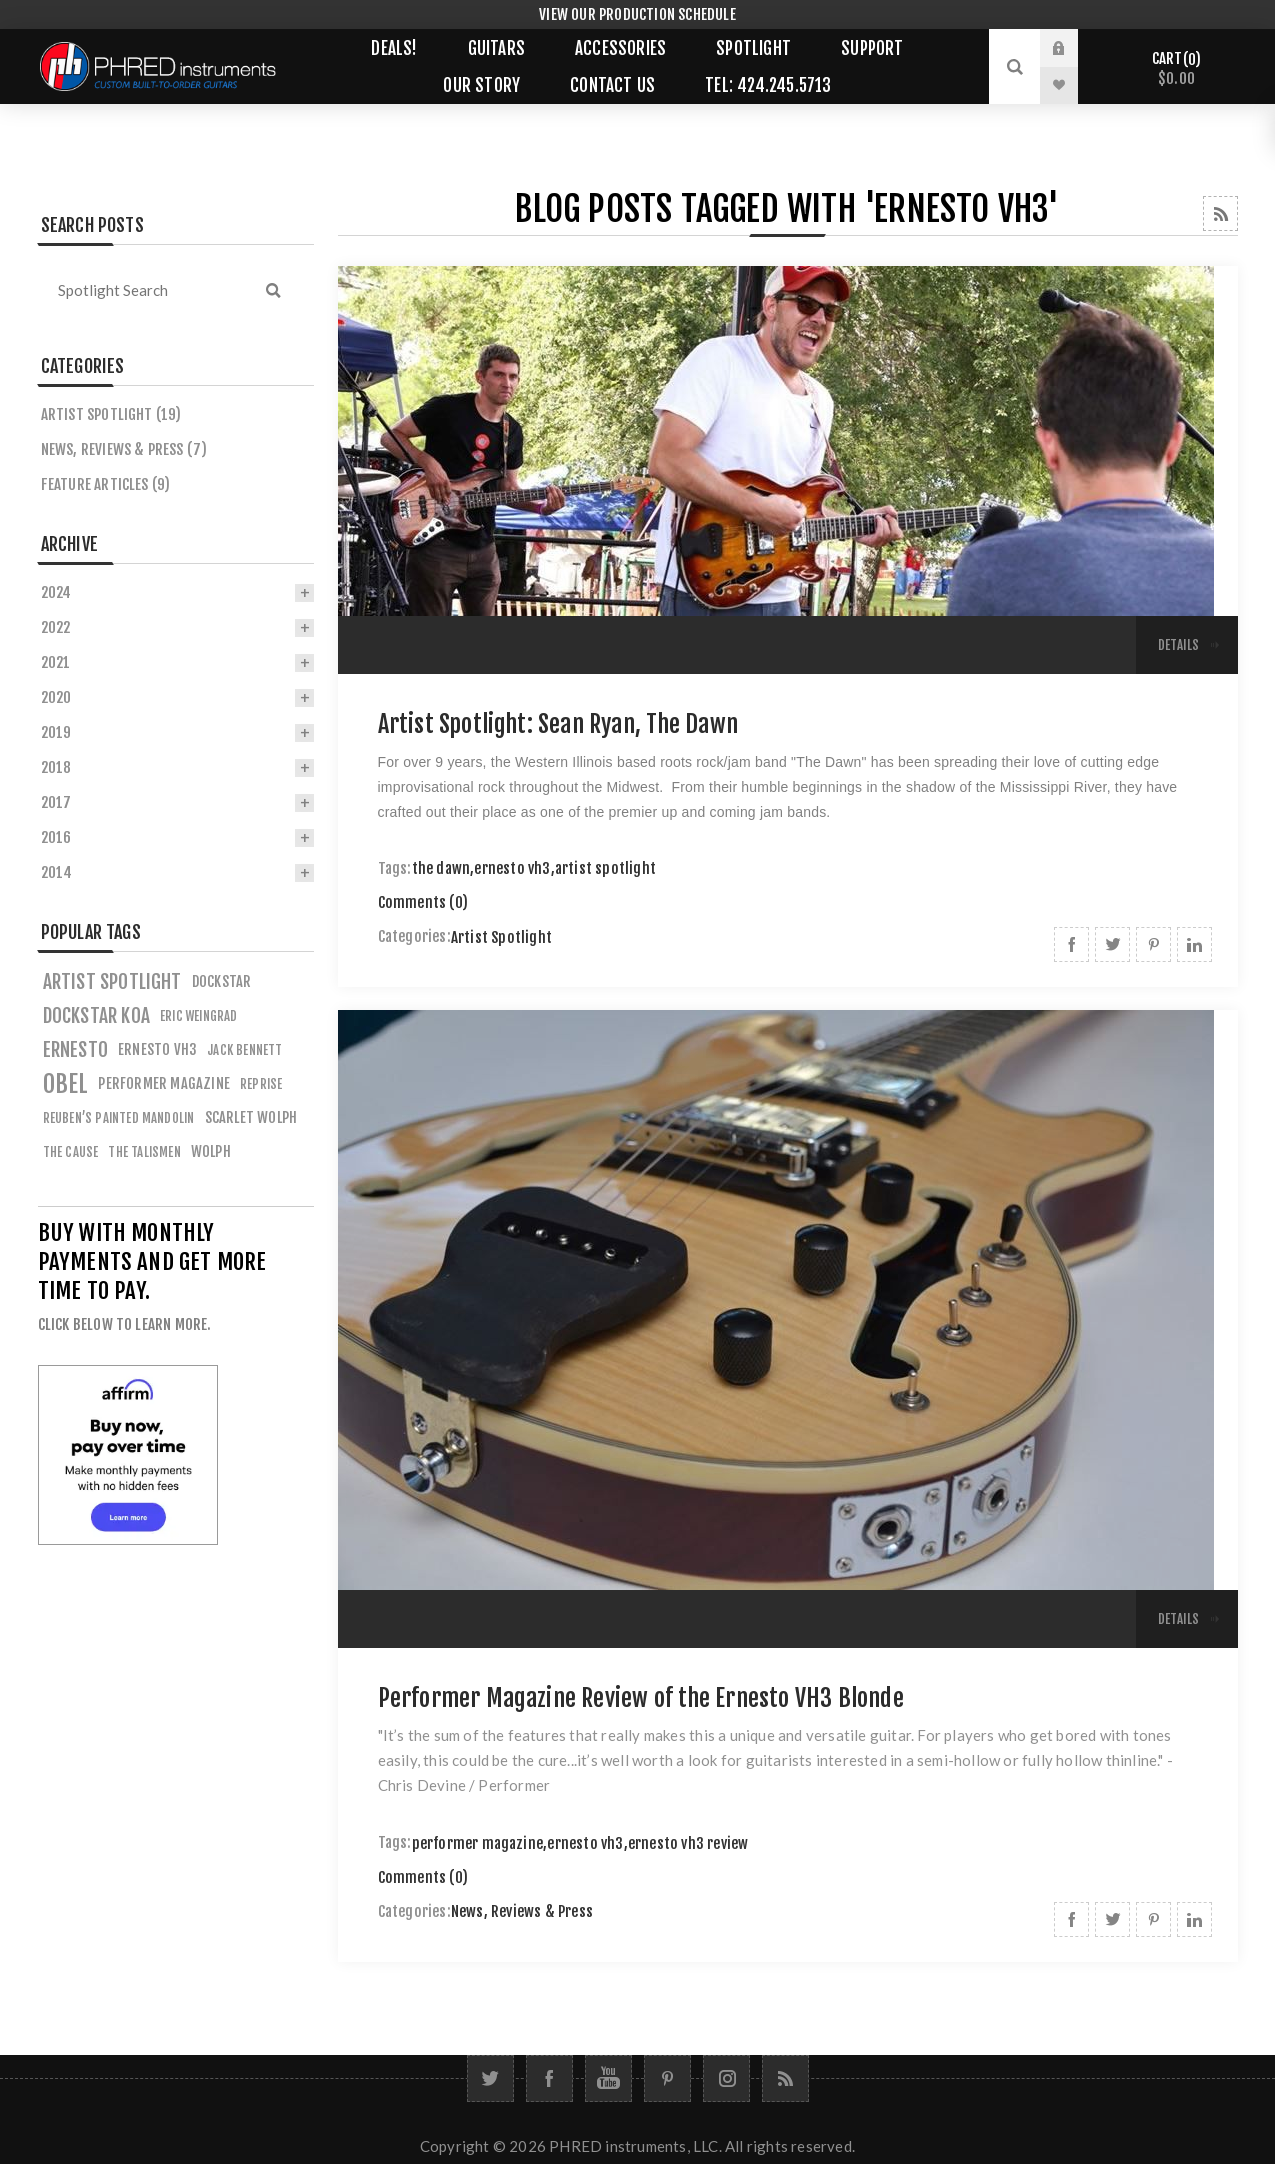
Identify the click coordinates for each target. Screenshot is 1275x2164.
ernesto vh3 (512, 868)
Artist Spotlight (501, 937)
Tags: (395, 868)
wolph (211, 1151)
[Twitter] (490, 2078)
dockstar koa (96, 1016)
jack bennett (244, 1050)
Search (274, 290)
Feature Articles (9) (106, 484)
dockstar (222, 981)
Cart (1176, 68)
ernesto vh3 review (688, 1843)
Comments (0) (423, 902)
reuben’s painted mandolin (119, 1118)
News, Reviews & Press (522, 1911)
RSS (1220, 213)
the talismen (144, 1152)
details (1178, 645)
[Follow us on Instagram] (726, 2078)
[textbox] (143, 290)
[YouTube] (608, 2078)
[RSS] (785, 2078)
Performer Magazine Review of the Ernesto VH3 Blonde (641, 1698)
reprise (261, 1084)
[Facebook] (549, 2078)
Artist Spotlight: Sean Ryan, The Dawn (558, 724)
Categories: (414, 937)
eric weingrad (199, 1016)
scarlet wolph (251, 1117)
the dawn (441, 868)
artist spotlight (605, 868)
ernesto (75, 1050)
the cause (71, 1152)
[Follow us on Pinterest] (667, 2078)
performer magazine (478, 1843)
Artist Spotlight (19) (111, 414)
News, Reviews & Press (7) (124, 449)
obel (66, 1084)
